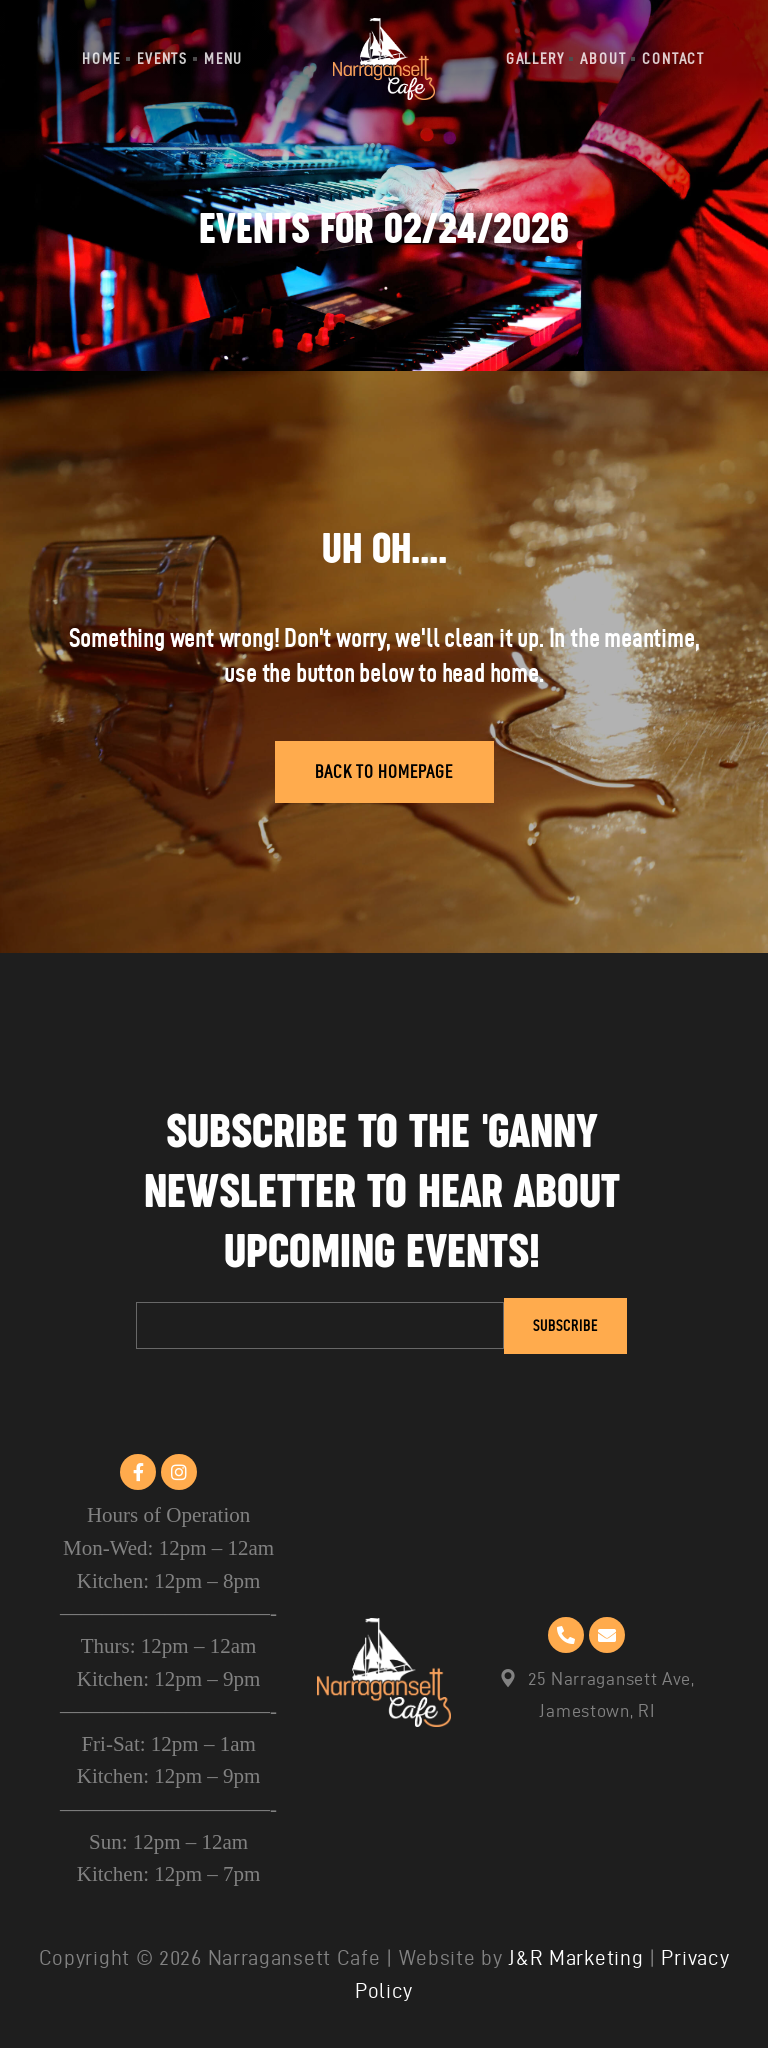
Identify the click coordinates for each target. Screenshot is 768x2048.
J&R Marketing (575, 1957)
